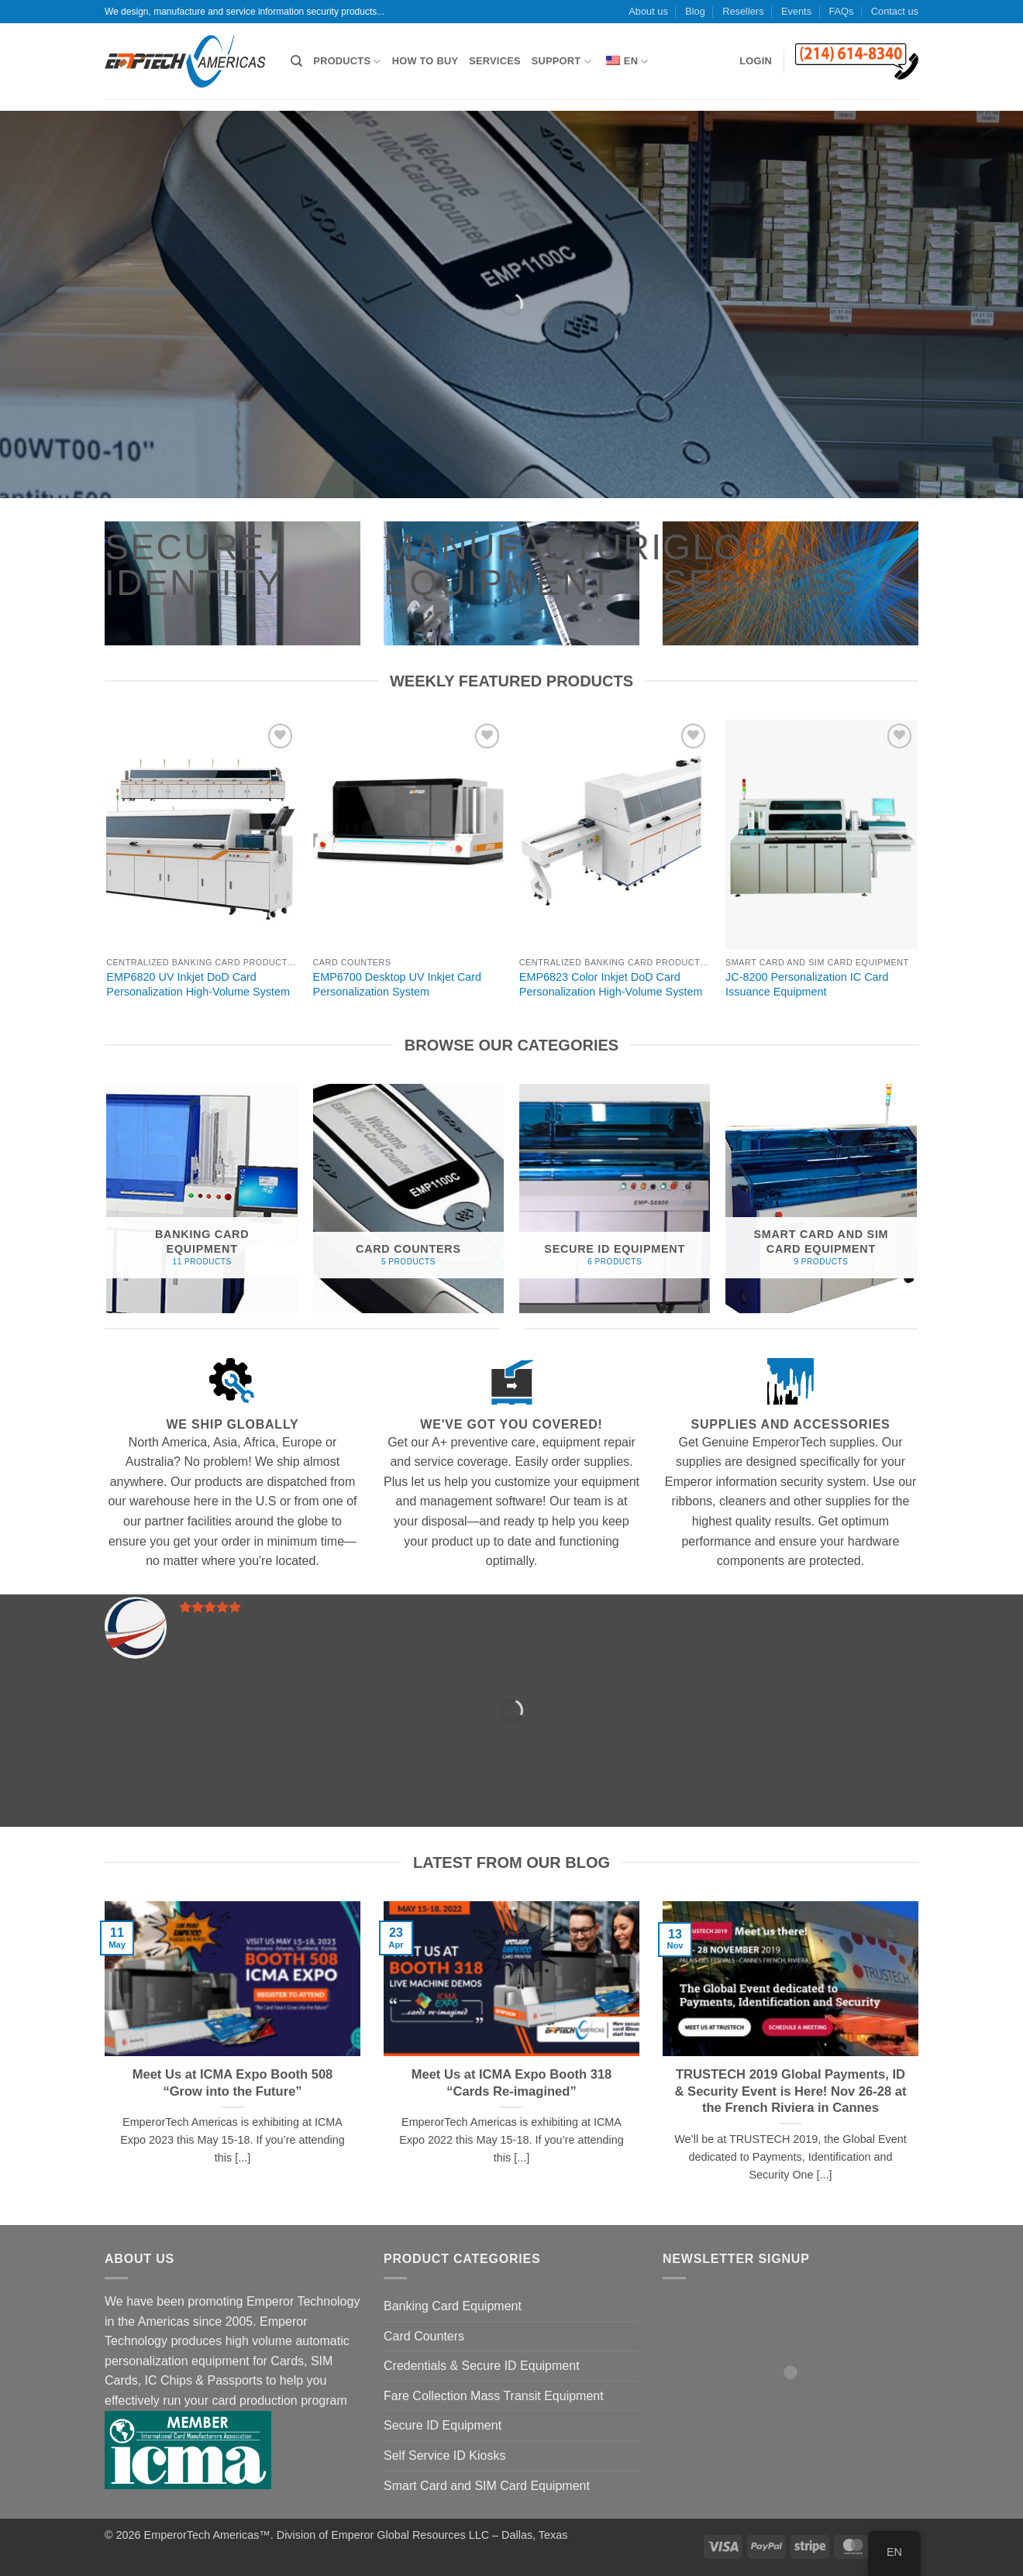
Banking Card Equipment (453, 2306)
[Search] (296, 61)
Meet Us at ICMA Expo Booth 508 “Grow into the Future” (233, 2083)
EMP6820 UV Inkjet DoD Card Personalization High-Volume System (198, 984)
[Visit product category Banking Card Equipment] (202, 1198)
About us (648, 11)
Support (561, 61)
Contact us (894, 11)
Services (495, 61)
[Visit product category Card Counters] (409, 1198)
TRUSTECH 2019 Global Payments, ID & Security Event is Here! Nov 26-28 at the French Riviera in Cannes (791, 2091)
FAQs (840, 11)
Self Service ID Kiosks (444, 2455)
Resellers (742, 11)
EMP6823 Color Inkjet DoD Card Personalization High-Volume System (611, 984)
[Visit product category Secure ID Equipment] (615, 1198)
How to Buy (425, 61)
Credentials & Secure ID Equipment (482, 2365)
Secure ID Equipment (442, 2425)
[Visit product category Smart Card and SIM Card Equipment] (821, 1198)
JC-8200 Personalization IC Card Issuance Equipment (806, 984)
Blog (695, 11)
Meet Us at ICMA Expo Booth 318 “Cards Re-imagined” (512, 2083)
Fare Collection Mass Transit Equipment (494, 2395)
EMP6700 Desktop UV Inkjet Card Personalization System (397, 984)
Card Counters (424, 2336)
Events (796, 11)
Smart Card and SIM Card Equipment (487, 2485)
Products (347, 61)
